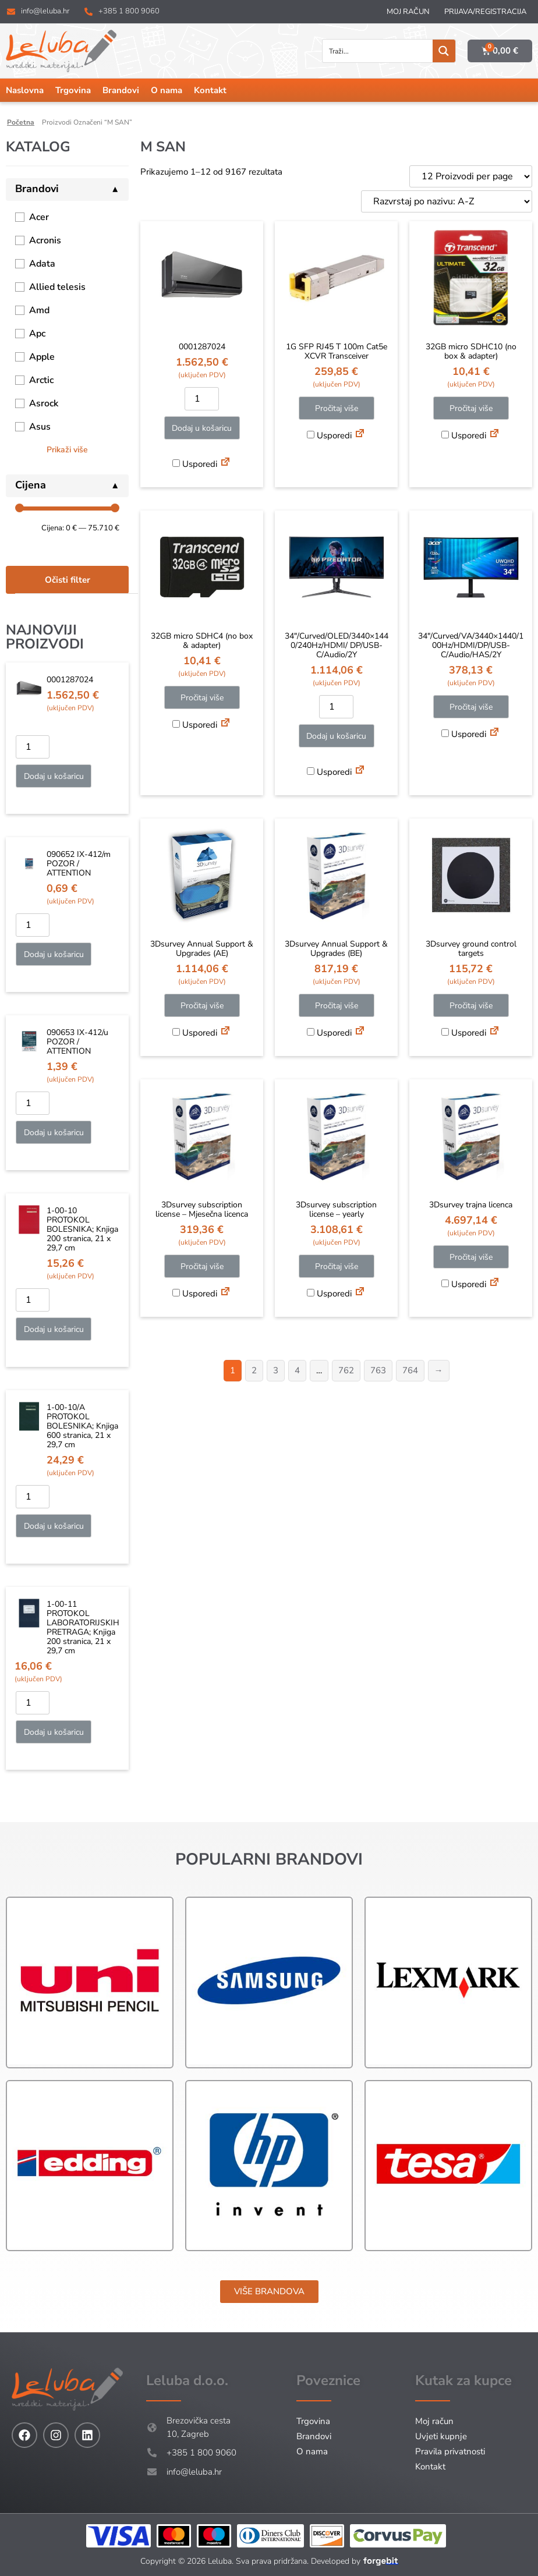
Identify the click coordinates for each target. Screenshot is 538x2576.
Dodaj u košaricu (54, 776)
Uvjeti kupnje (441, 2436)
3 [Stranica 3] (275, 1370)
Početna (20, 122)
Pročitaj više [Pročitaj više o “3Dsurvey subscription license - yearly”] (336, 1266)
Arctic (41, 380)
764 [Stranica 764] (410, 1370)
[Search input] (378, 51)
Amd (39, 310)
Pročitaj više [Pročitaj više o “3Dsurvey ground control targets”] (471, 1005)
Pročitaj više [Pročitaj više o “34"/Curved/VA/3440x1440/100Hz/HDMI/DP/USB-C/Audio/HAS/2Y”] (471, 707)
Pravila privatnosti (450, 2451)
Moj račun (408, 11)
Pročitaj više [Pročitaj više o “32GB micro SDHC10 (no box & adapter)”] (471, 408)
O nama (166, 90)
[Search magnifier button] (444, 51)
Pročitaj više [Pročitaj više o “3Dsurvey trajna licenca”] (471, 1257)
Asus (40, 426)
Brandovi (120, 90)
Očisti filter (67, 580)
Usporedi (194, 464)
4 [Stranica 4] (297, 1370)
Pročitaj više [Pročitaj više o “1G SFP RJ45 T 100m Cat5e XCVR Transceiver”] (336, 408)
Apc (37, 333)
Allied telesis (57, 287)
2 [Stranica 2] (254, 1370)
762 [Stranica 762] (346, 1370)
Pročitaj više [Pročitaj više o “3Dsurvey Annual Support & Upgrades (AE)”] (202, 1005)
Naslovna (25, 90)
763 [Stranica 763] (378, 1370)
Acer (39, 217)
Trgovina (73, 90)
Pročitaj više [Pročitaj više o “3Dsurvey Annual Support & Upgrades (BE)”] (336, 1005)
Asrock (43, 403)
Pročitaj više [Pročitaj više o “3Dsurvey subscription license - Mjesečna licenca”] (202, 1266)
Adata (42, 263)
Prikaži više (67, 449)
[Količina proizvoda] (32, 747)
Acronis (45, 240)
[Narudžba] (446, 201)
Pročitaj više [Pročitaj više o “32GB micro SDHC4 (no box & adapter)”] (202, 697)
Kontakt (210, 90)
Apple (42, 356)
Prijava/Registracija (485, 11)
